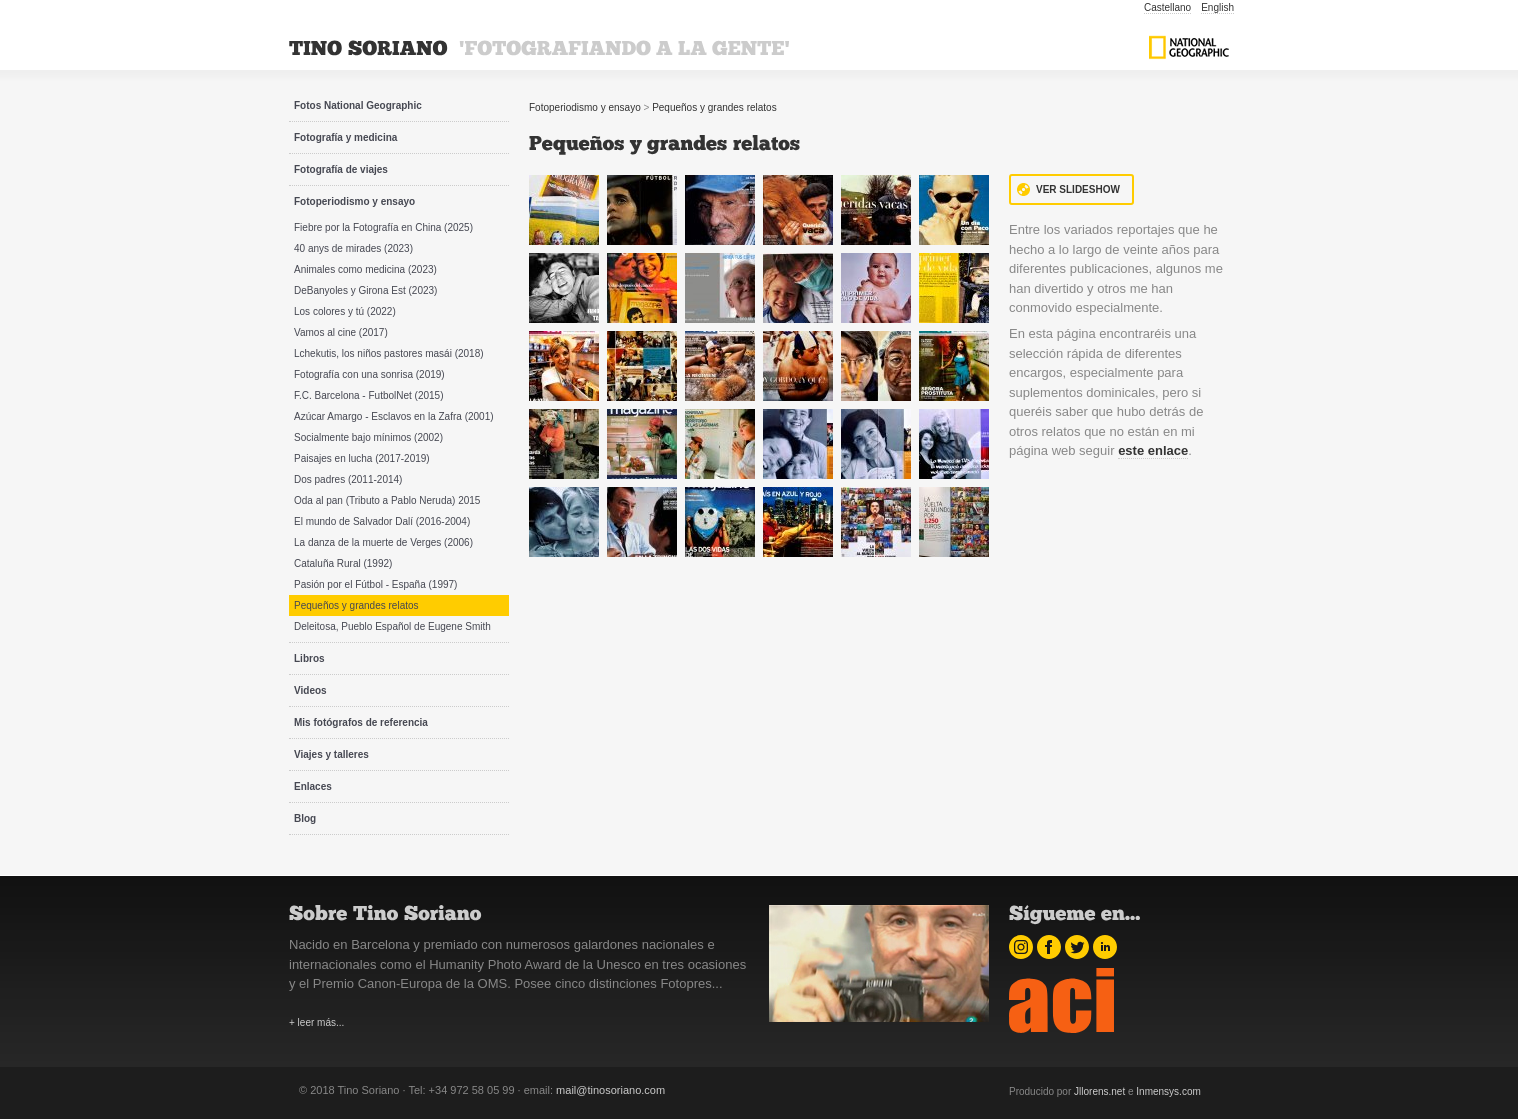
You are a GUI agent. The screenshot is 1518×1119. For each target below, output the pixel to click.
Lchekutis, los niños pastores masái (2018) (389, 353)
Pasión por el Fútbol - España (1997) (375, 584)
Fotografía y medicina (345, 137)
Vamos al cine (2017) (341, 332)
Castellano (1167, 7)
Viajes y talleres (331, 754)
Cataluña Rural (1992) (343, 563)
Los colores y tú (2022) (345, 311)
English (1217, 7)
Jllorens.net (1099, 1091)
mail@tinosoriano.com (610, 1090)
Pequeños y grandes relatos (356, 605)
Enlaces (313, 786)
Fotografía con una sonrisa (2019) (369, 374)
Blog (305, 818)
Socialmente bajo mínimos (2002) (368, 437)
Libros (309, 658)
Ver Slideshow (1078, 189)
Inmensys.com (1168, 1091)
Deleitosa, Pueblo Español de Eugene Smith (392, 626)
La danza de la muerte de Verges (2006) (383, 542)
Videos (310, 690)
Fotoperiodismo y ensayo (354, 201)
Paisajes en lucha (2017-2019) (362, 458)
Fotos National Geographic (358, 105)
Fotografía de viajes (341, 169)
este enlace (1153, 450)
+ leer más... (316, 1022)
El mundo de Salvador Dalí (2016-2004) (382, 521)
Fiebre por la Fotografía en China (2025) (383, 227)
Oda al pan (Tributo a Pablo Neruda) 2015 (387, 500)
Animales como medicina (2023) (365, 269)
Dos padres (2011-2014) (348, 479)
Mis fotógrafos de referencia (361, 722)
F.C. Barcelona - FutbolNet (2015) (369, 395)
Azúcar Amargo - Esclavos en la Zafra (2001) (394, 416)
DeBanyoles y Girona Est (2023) (365, 290)
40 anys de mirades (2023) (353, 248)
